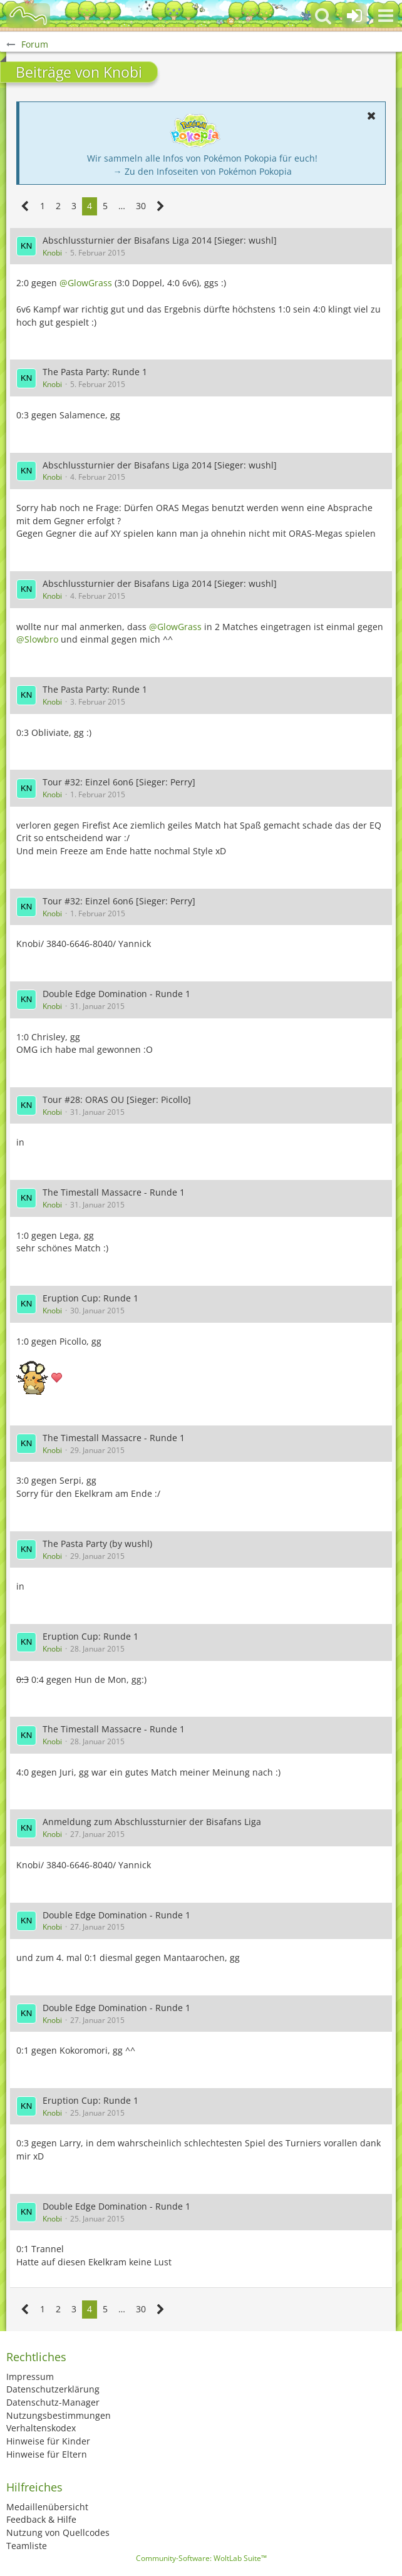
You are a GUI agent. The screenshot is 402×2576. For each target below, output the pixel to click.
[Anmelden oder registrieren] (354, 15)
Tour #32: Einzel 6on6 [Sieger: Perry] (119, 782)
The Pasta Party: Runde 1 (95, 372)
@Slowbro (37, 639)
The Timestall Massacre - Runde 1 (114, 1192)
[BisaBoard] (28, 15)
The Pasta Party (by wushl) (97, 1543)
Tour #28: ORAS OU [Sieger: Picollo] (117, 1099)
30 (141, 206)
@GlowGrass (85, 283)
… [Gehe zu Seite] (121, 206)
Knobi (52, 252)
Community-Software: (201, 2558)
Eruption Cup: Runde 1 (90, 1298)
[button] (385, 15)
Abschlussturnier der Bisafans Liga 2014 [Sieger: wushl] (160, 240)
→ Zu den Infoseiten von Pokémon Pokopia (202, 171)
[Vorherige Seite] (25, 206)
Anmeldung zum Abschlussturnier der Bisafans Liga (152, 1822)
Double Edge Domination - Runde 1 (116, 994)
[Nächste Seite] (161, 206)
